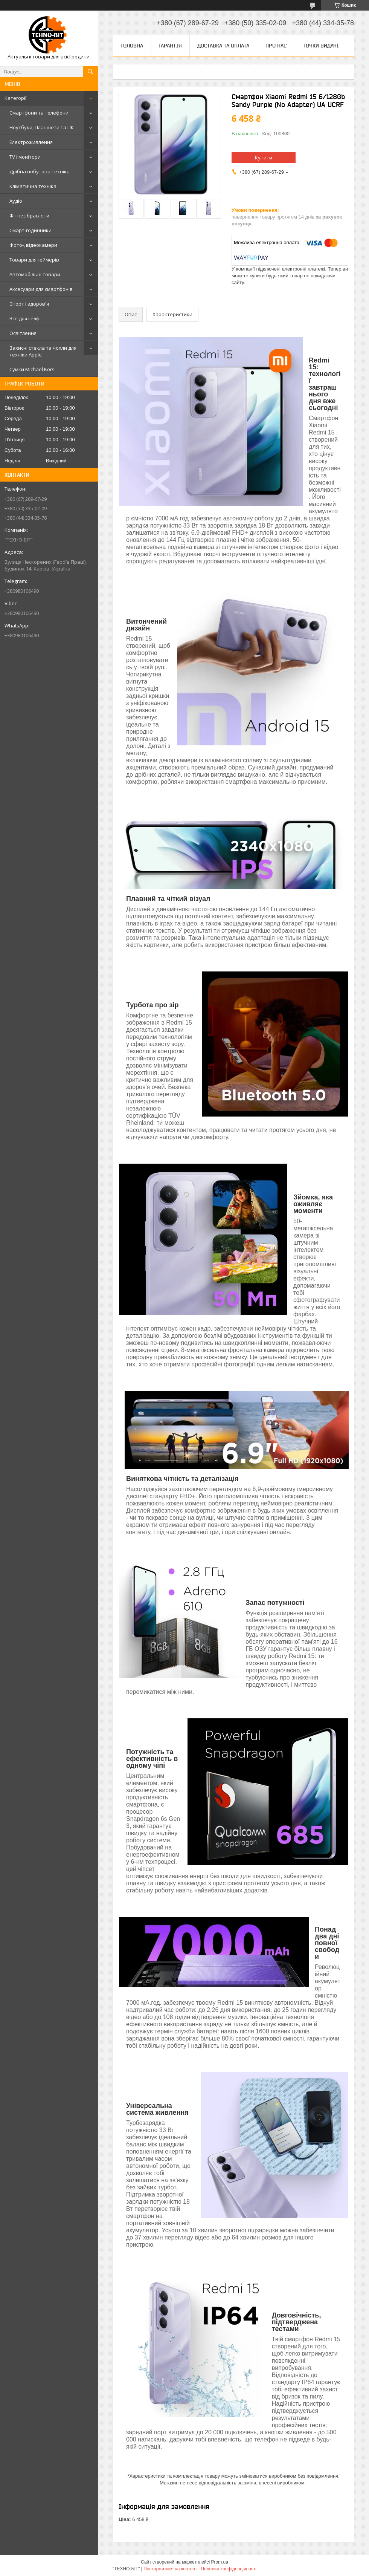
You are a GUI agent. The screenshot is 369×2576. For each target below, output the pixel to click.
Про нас (276, 46)
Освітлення (23, 333)
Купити (263, 157)
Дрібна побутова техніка (39, 171)
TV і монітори (25, 156)
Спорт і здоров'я (29, 303)
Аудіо (15, 200)
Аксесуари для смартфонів (41, 289)
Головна (131, 46)
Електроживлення (31, 142)
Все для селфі (25, 318)
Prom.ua (219, 2562)
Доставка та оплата (223, 46)
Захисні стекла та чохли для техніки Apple (42, 351)
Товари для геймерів (34, 259)
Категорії (15, 98)
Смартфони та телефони (39, 112)
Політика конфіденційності (228, 2568)
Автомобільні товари (34, 274)
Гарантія (170, 46)
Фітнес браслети (29, 215)
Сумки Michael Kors (32, 369)
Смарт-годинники (30, 230)
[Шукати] (90, 71)
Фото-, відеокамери (33, 245)
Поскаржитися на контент (170, 2568)
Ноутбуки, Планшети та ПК (41, 127)
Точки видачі (321, 46)
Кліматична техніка (32, 186)
